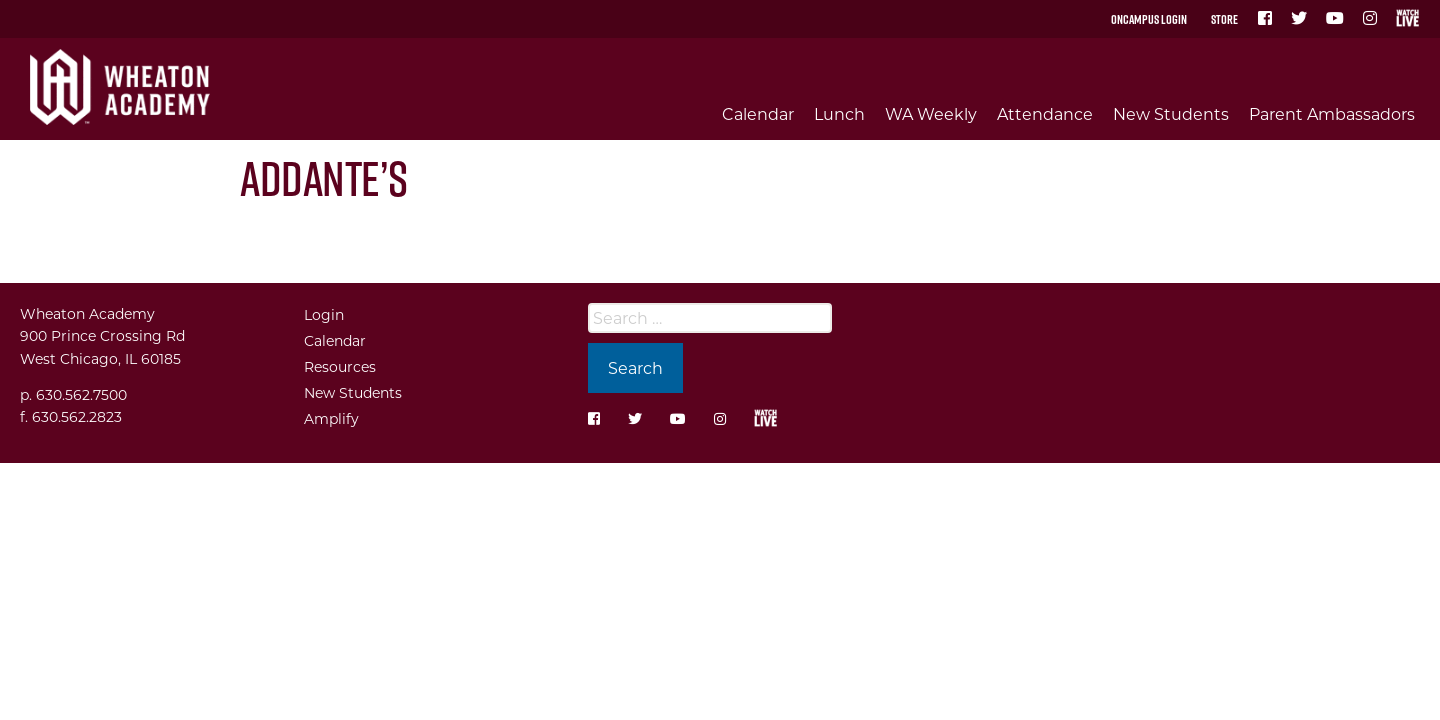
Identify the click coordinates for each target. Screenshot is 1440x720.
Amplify (331, 418)
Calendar (758, 113)
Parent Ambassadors (1332, 113)
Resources (340, 366)
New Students (1171, 113)
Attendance (1045, 113)
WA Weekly (931, 113)
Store (1224, 19)
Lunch (839, 113)
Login (324, 314)
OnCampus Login (1149, 19)
